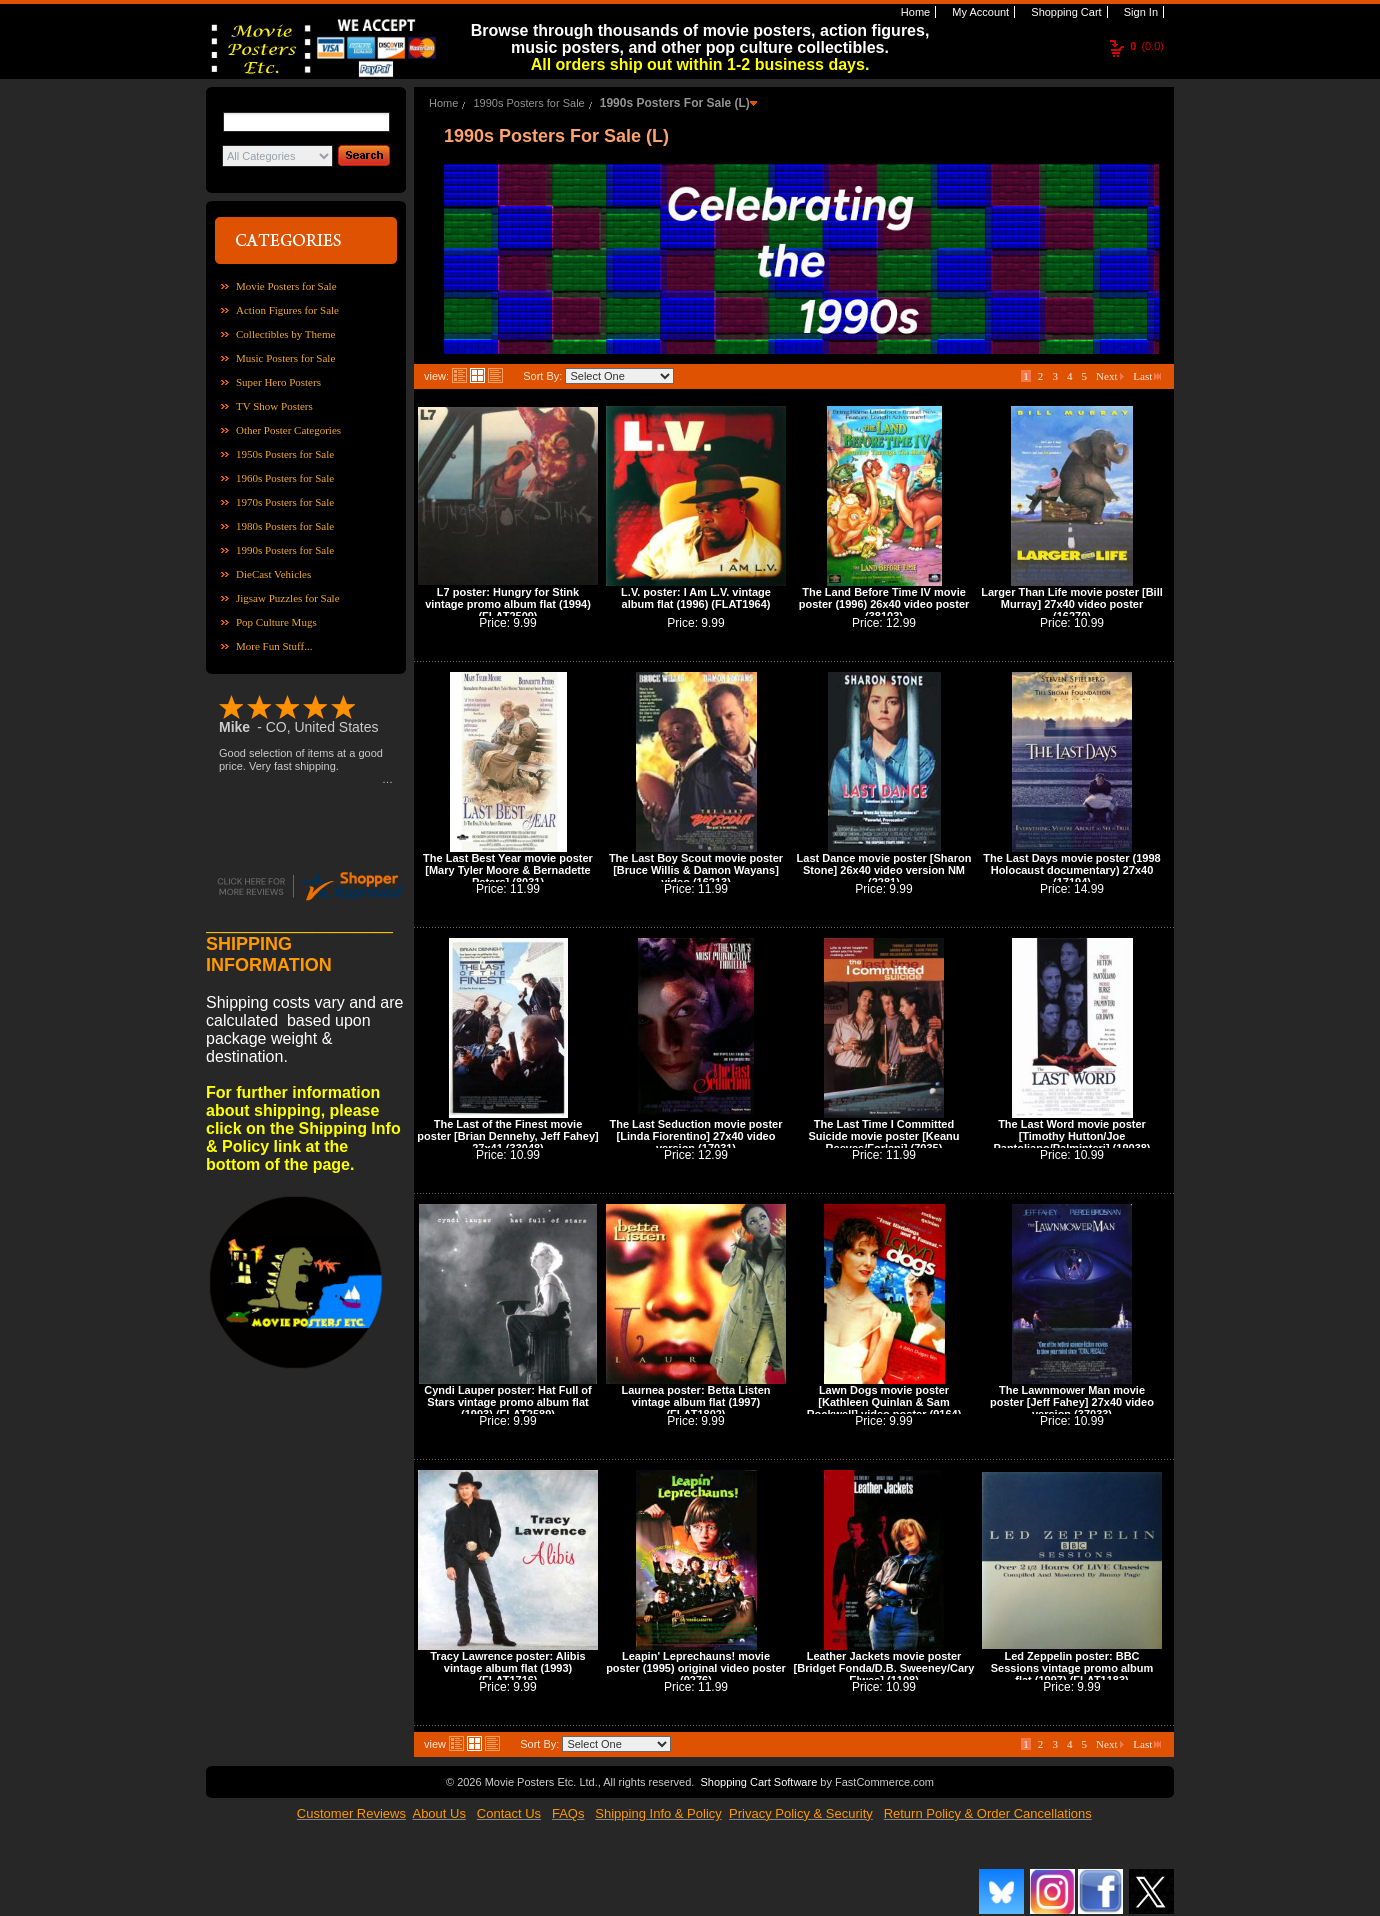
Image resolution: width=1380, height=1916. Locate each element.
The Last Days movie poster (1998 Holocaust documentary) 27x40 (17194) (1071, 870)
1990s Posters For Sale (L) (675, 103)
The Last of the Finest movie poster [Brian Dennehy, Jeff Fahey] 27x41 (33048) (507, 1136)
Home (914, 12)
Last (1147, 376)
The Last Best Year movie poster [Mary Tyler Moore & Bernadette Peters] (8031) (508, 870)
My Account (979, 12)
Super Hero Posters (278, 382)
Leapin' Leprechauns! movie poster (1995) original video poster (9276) (696, 1668)
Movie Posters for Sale (286, 286)
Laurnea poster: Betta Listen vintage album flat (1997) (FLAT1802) (695, 1402)
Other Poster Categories (288, 430)
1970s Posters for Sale (285, 502)
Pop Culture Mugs (276, 622)
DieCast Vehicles (273, 574)
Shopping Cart (1064, 12)
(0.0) (1147, 46)
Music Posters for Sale (285, 358)
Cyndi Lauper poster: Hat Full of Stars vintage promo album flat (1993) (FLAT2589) (507, 1402)
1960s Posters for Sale (285, 478)
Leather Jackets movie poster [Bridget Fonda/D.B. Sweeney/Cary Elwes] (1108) (884, 1668)
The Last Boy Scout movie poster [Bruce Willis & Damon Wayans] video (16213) (696, 870)
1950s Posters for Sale (285, 454)
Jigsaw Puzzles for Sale (288, 598)
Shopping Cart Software (758, 1782)
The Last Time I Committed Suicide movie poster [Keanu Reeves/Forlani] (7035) (884, 1136)
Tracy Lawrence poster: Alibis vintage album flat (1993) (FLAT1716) (507, 1668)
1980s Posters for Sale (285, 526)
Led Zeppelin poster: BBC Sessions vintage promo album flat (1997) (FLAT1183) (1072, 1668)
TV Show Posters (274, 406)
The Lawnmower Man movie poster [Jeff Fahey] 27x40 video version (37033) (1072, 1402)
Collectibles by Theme (285, 334)
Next (1110, 376)
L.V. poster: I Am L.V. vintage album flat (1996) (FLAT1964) (696, 598)
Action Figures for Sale (287, 310)
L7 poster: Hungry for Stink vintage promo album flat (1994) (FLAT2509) (508, 604)
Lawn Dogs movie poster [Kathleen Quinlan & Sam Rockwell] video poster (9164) (884, 1402)
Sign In (1139, 12)
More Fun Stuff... (274, 646)
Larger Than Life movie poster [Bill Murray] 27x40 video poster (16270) (1072, 604)
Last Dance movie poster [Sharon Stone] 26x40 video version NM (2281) (884, 870)
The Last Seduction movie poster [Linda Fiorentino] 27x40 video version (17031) (696, 1136)
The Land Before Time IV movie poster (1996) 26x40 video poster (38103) (884, 604)
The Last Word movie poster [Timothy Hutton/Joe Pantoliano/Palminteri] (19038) (1071, 1136)
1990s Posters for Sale (285, 550)
